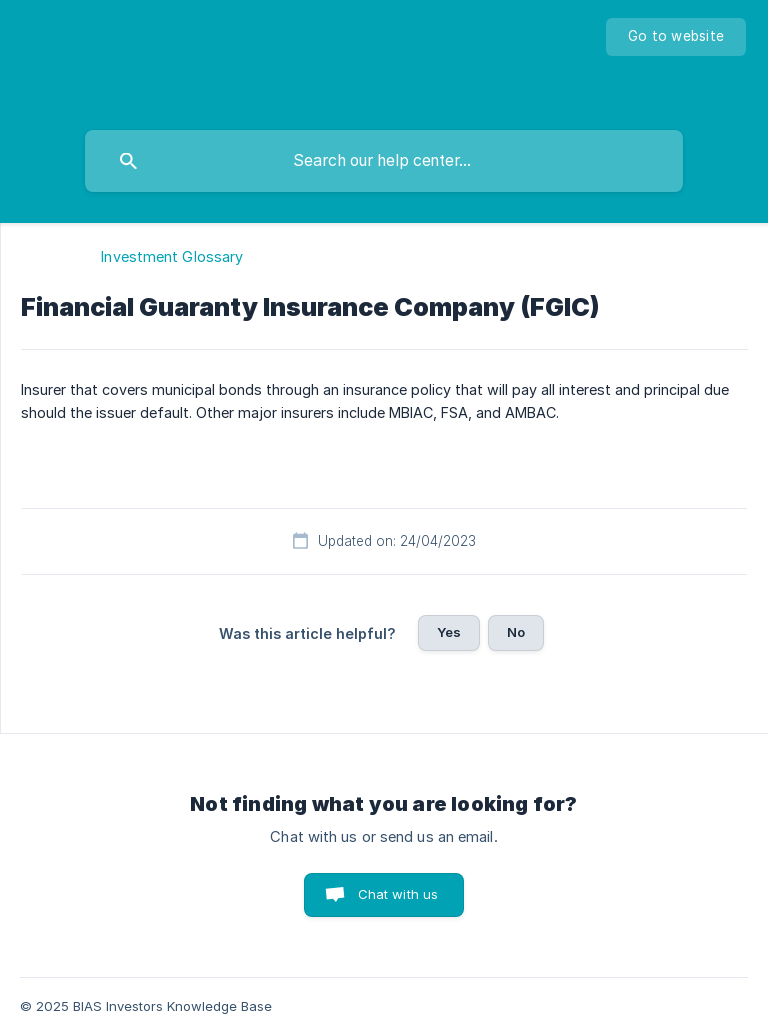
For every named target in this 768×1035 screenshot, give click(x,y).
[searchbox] (384, 161)
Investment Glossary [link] (172, 256)
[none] (676, 37)
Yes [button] (449, 632)
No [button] (516, 632)
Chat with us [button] (398, 894)
